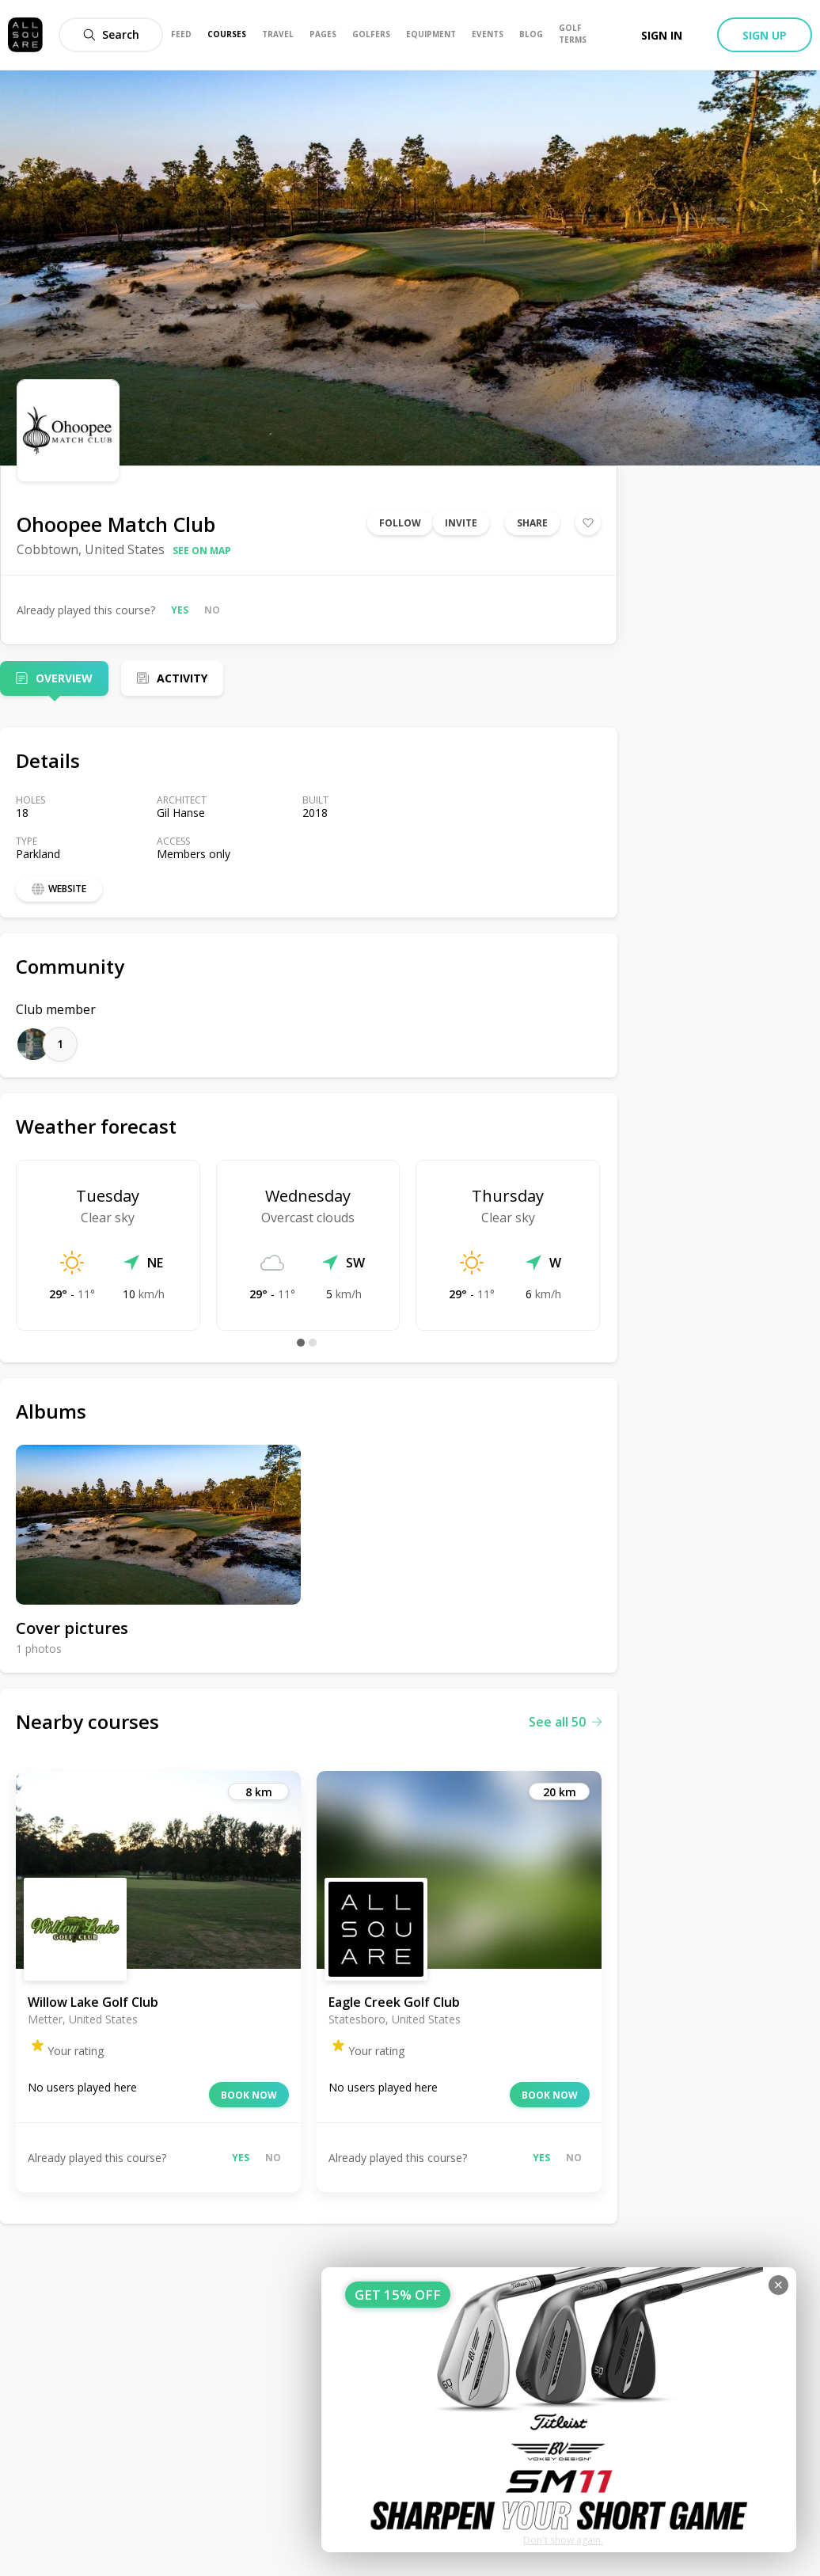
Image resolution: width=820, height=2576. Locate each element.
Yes (179, 610)
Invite (461, 523)
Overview (64, 678)
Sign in (661, 35)
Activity (182, 678)
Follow (400, 523)
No (212, 610)
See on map (202, 550)
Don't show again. (563, 2540)
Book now (249, 2095)
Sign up (764, 35)
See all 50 (565, 1722)
